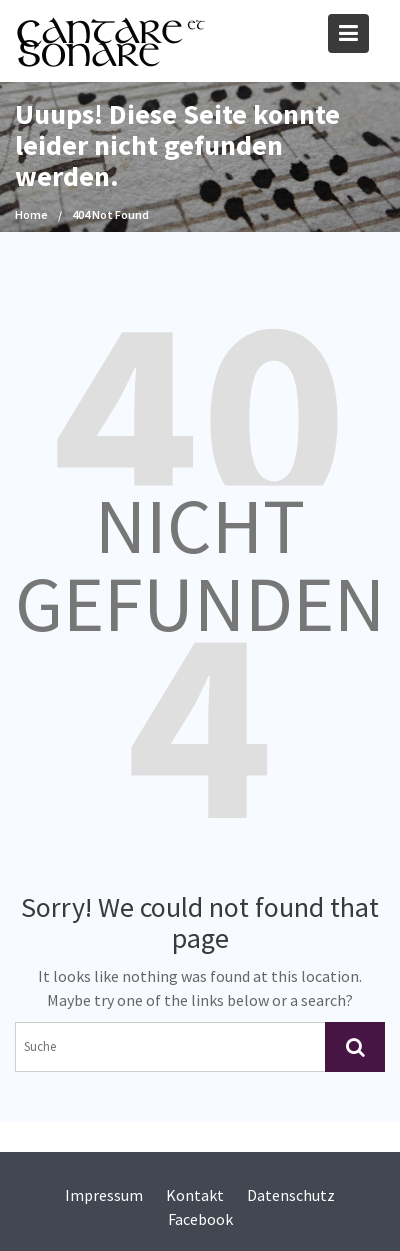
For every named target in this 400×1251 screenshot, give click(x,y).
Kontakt (195, 1195)
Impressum (104, 1195)
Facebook (200, 1219)
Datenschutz (291, 1195)
